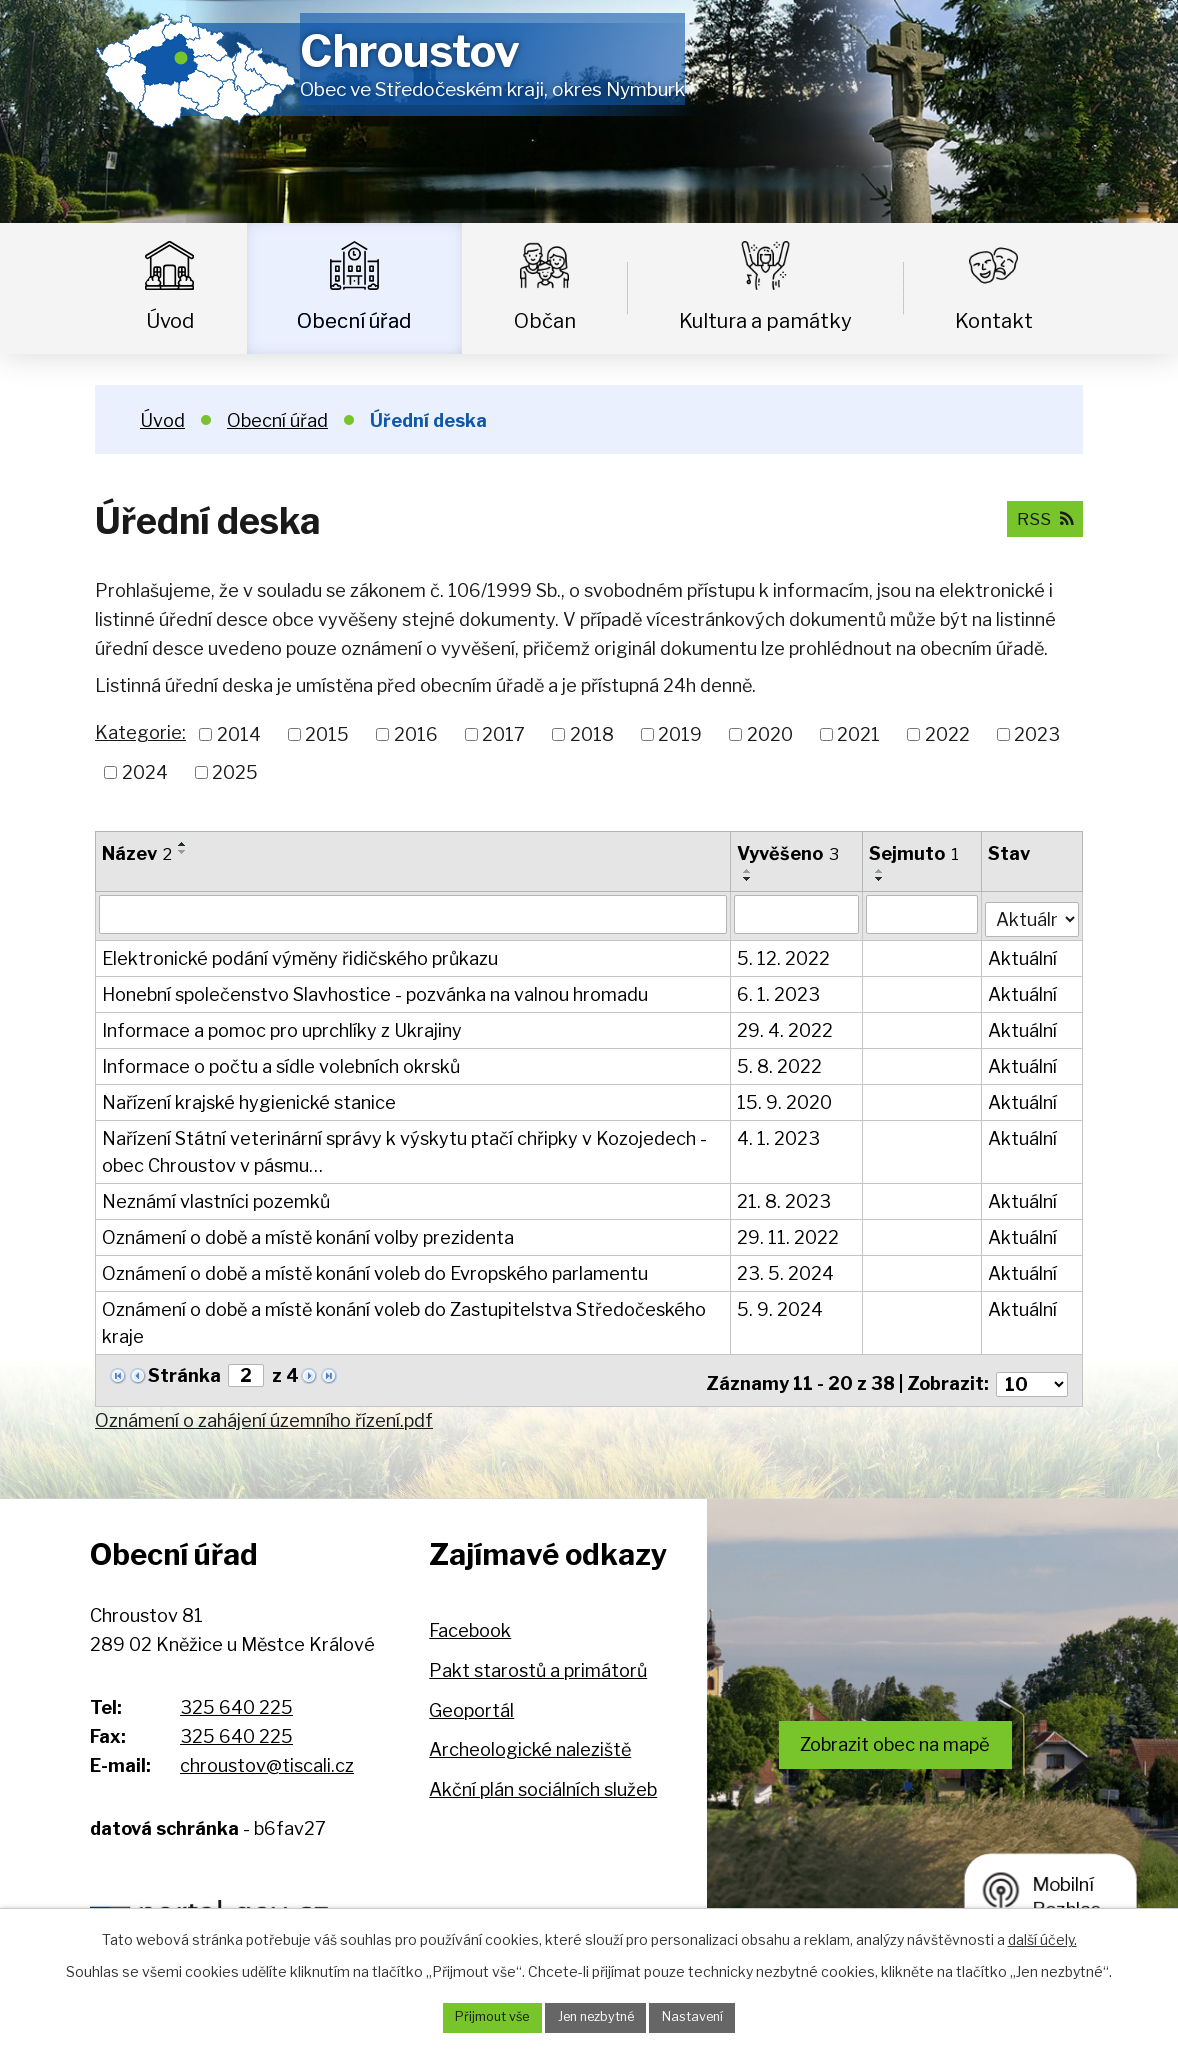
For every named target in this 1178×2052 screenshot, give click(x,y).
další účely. (1042, 1936)
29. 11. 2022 (789, 1233)
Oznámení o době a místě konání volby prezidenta (308, 1233)
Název (137, 853)
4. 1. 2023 (779, 1134)
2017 (503, 734)
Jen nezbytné (596, 2016)
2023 (1037, 734)
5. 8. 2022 (780, 1062)
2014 (239, 734)
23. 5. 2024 (786, 1269)
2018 (592, 734)
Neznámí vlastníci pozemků (216, 1197)
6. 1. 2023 (779, 990)
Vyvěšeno (789, 853)
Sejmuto (915, 853)
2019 (680, 734)
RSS (1041, 517)
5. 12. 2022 (784, 954)
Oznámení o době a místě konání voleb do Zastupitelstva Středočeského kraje (404, 1319)
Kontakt (994, 321)
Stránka (184, 1371)
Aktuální (1023, 954)
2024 (145, 772)
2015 (327, 734)
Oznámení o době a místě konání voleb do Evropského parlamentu (375, 1269)
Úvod (170, 321)
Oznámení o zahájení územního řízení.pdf (264, 1408)
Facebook (470, 1619)
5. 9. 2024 (781, 1305)
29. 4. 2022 (786, 1026)
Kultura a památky (765, 321)
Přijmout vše (480, 2016)
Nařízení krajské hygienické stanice (249, 1098)
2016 (416, 734)
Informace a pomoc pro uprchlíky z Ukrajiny (282, 1026)
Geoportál (471, 1698)
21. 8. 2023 (785, 1197)
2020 (770, 734)
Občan (545, 321)
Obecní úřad (354, 321)
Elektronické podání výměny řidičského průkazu (300, 954)
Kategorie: (140, 732)
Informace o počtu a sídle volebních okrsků (281, 1062)
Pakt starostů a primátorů (538, 1658)
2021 (858, 734)
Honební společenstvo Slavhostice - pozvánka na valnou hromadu (375, 990)
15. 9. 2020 (785, 1098)
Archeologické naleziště (530, 1737)
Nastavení (705, 2016)
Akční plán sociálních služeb (543, 1777)
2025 (235, 772)
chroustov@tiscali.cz (267, 1753)
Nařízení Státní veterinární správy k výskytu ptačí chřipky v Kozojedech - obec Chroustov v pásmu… (404, 1148)
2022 (947, 734)
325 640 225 (236, 1695)
